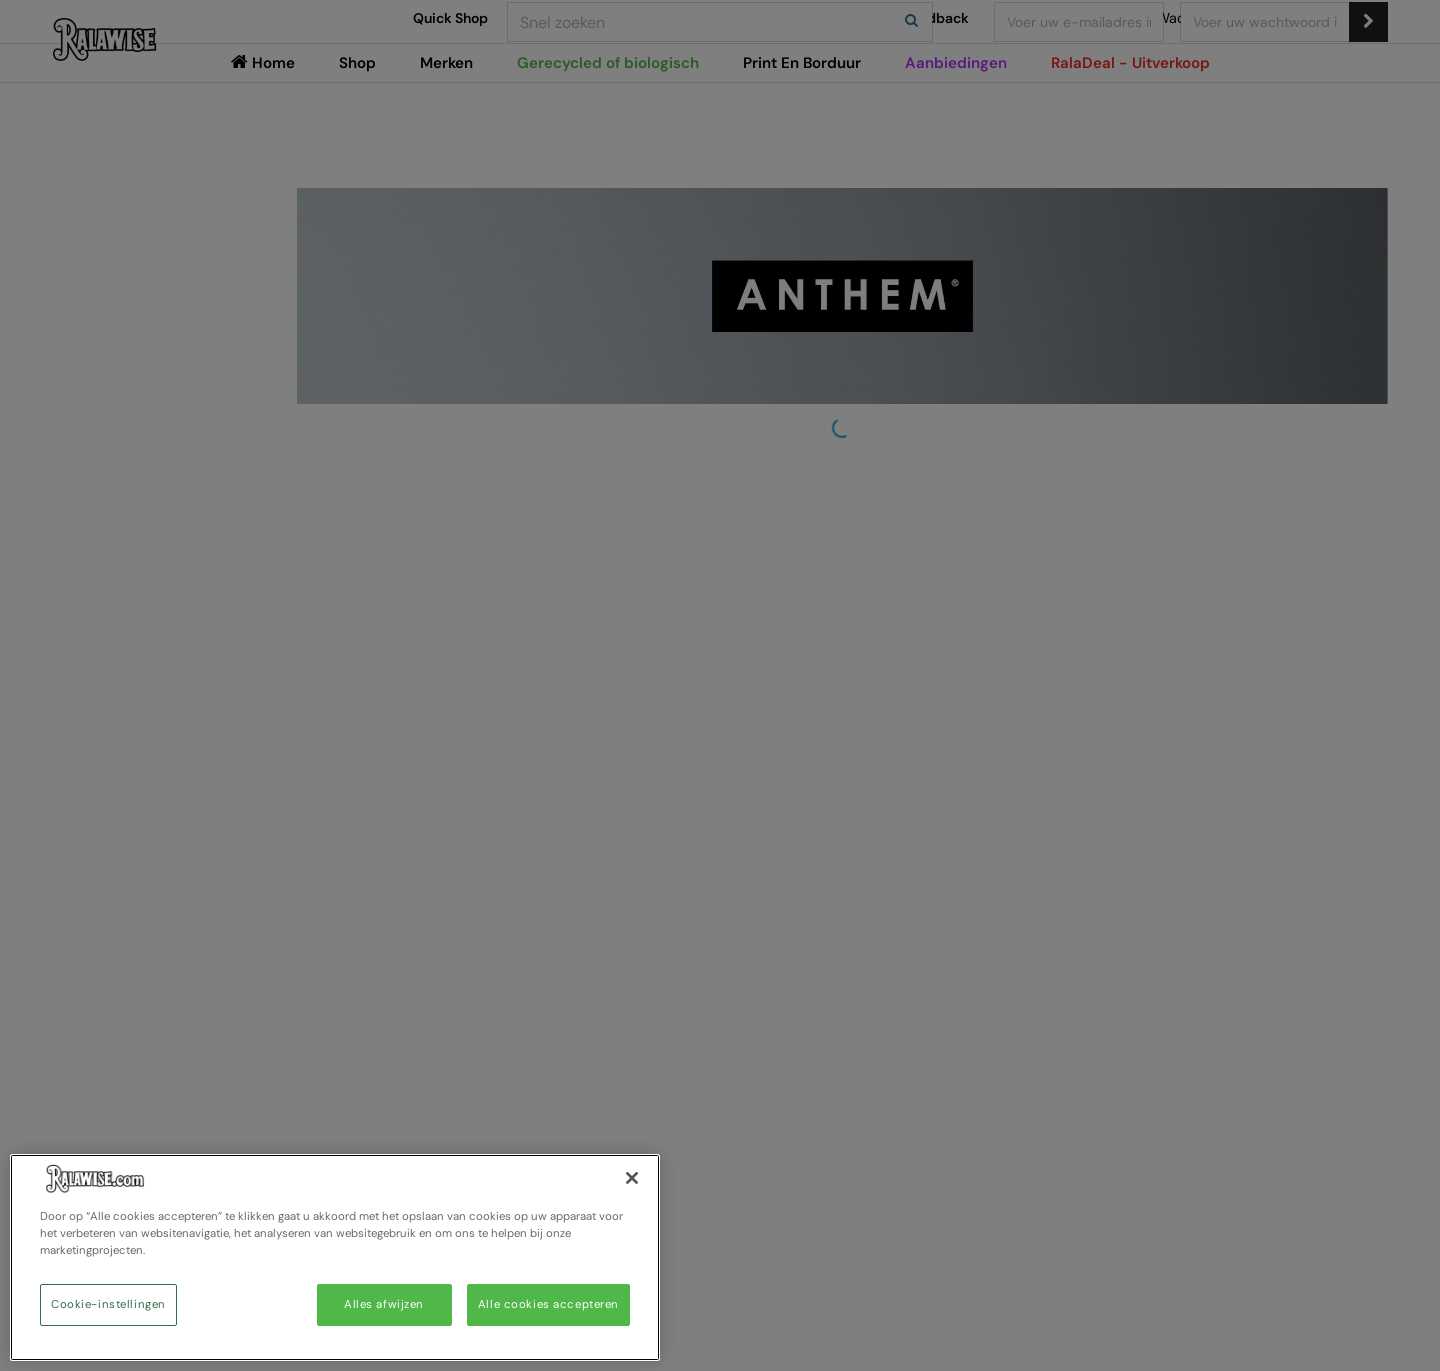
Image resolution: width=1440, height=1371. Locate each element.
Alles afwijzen (384, 1304)
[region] (335, 1257)
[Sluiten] (632, 1178)
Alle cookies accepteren (548, 1304)
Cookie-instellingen (108, 1304)
